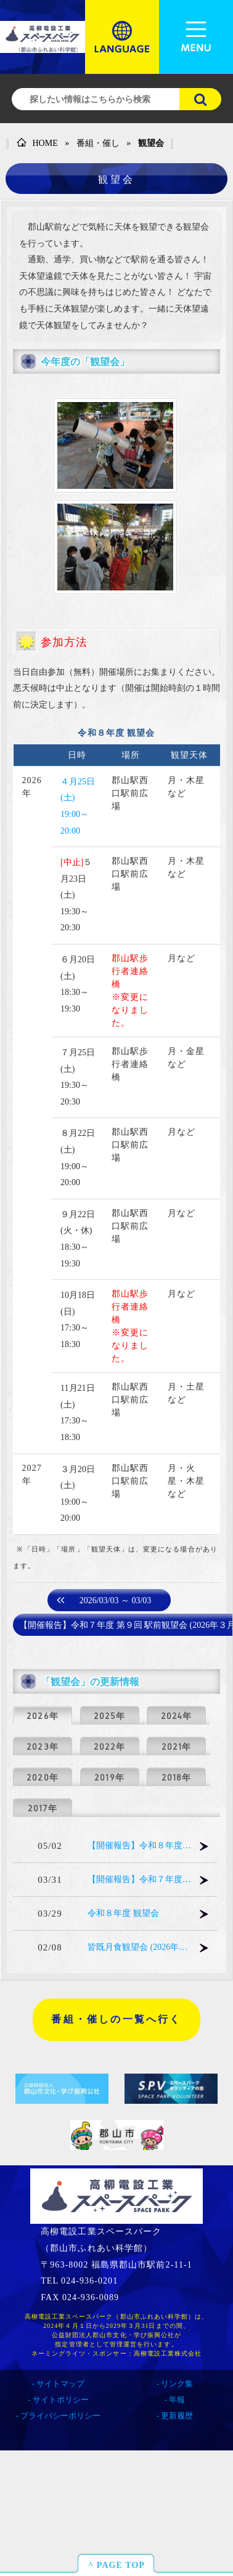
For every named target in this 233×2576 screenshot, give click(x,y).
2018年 (176, 1777)
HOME (37, 143)
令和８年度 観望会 (123, 1913)
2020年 (42, 1777)
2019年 (109, 1777)
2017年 (42, 1808)
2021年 (176, 1747)
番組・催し (98, 143)
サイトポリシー (61, 2399)
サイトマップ (60, 2383)
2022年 (109, 1747)
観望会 (151, 143)
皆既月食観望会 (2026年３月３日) (140, 1947)
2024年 (176, 1716)
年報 (177, 2399)
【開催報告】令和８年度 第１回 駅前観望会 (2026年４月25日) (140, 1845)
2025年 (109, 1716)
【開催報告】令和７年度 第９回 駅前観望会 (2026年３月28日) (140, 1879)
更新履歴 (177, 2415)
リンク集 (177, 2383)
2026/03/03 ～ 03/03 (116, 1600)
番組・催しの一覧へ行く (116, 2019)
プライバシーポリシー (60, 2415)
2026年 (42, 1716)
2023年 (42, 1747)
